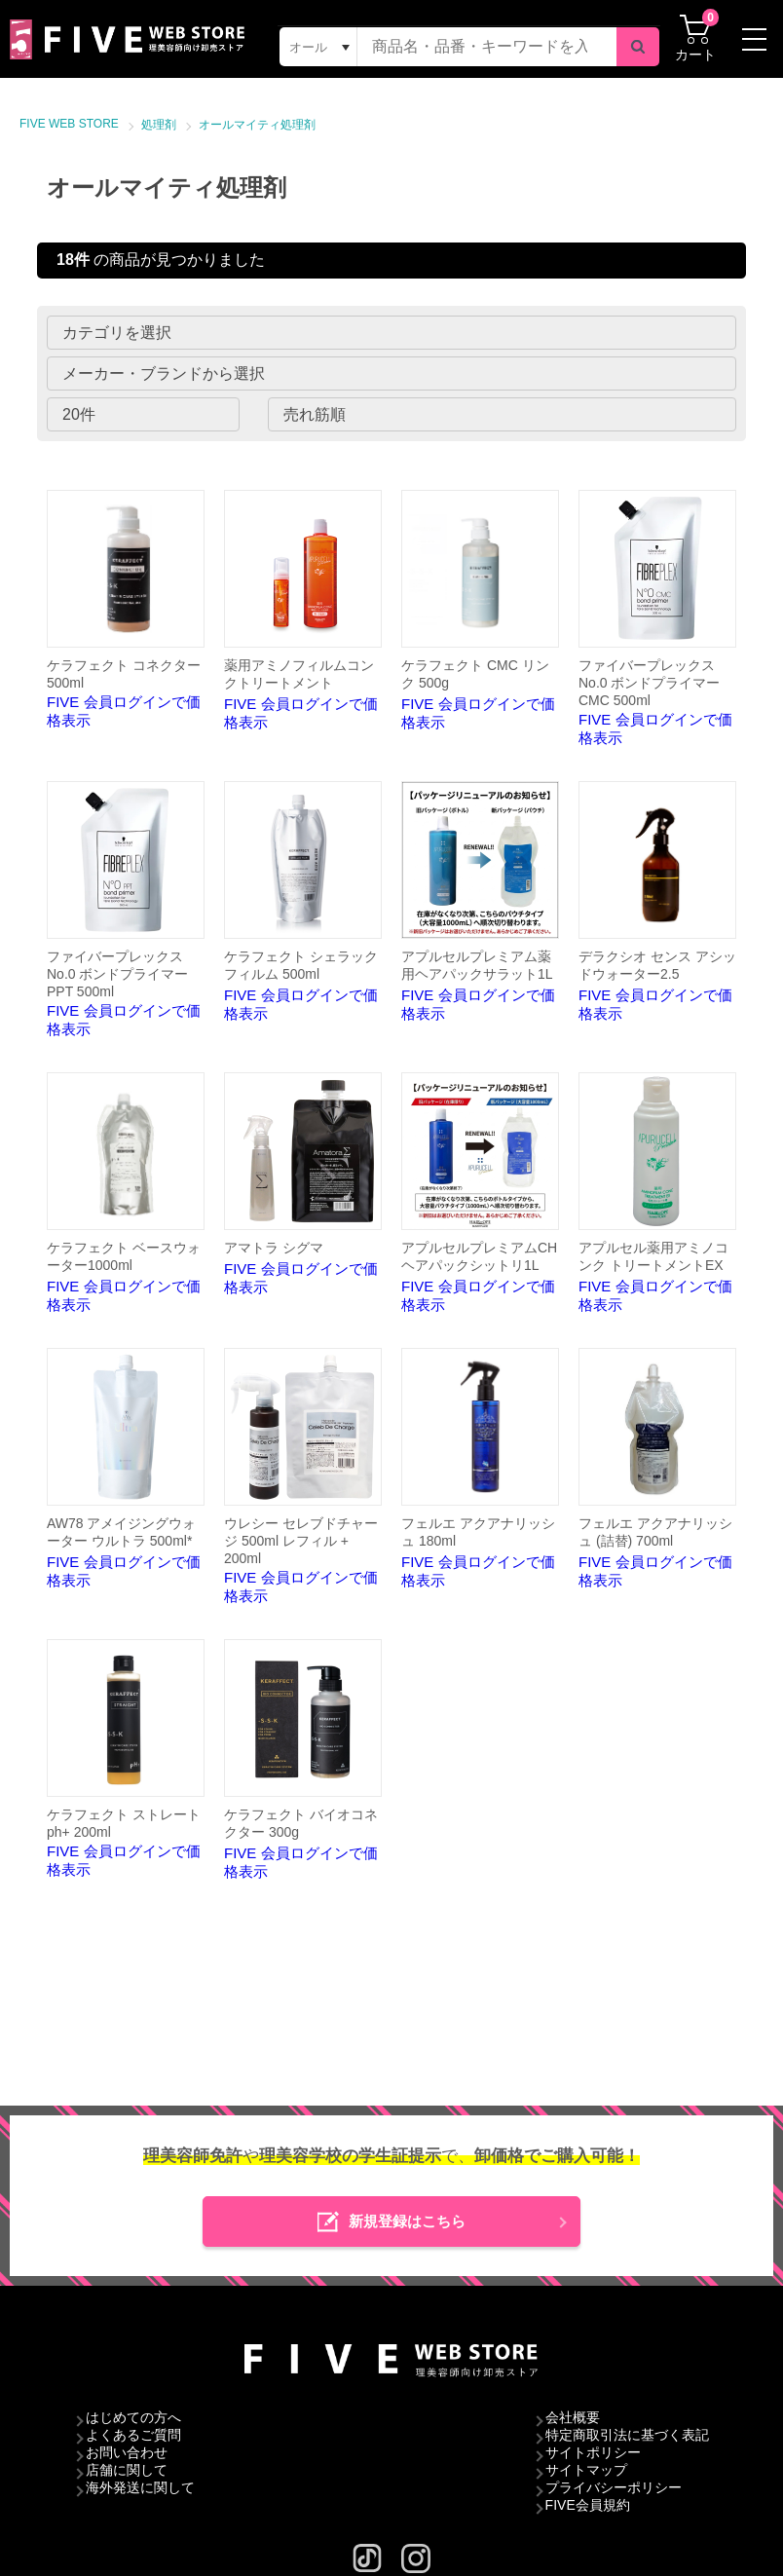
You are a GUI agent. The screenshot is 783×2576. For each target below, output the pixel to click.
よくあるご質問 (133, 2435)
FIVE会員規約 (587, 2505)
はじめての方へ (133, 2417)
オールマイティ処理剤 (257, 124)
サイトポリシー (593, 2452)
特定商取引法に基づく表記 (627, 2435)
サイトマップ (586, 2470)
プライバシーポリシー (613, 2487)
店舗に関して (127, 2470)
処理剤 (158, 124)
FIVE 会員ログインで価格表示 (126, 609)
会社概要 (572, 2417)
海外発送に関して (140, 2487)
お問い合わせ (127, 2452)
